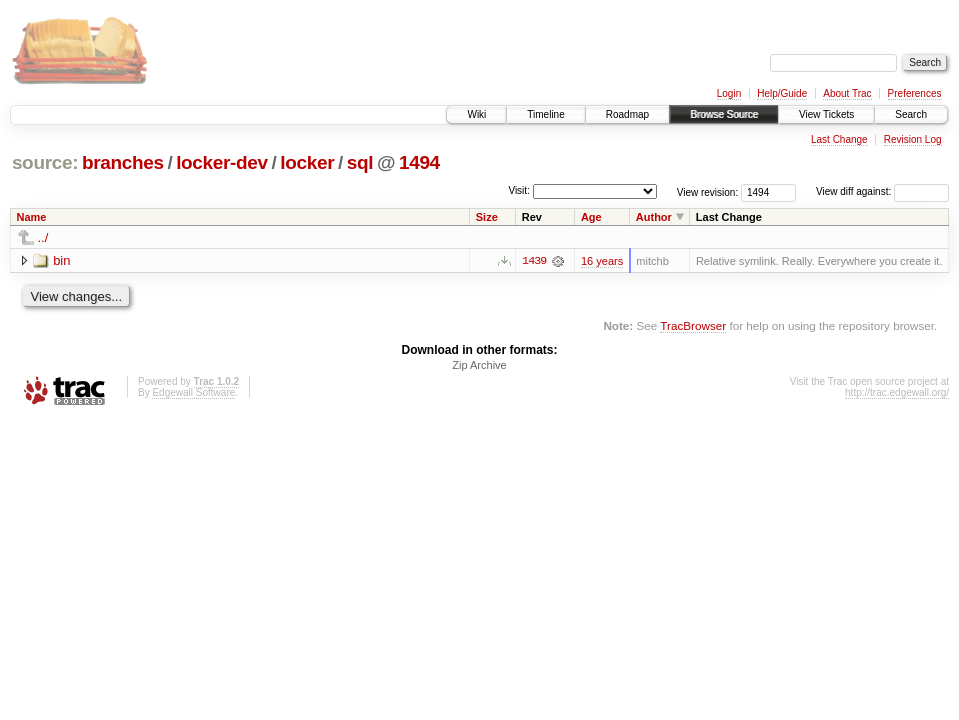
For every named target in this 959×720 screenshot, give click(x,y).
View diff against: (882, 191)
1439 (534, 261)
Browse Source (724, 114)
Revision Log (913, 139)
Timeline (545, 114)
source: (45, 162)
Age (591, 217)
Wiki (476, 114)
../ (43, 237)
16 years (602, 261)
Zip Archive (479, 366)
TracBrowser (693, 325)
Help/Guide (782, 93)
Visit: (519, 190)
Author (654, 217)
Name (32, 217)
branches (123, 162)
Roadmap (627, 114)
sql (360, 162)
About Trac (847, 93)
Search (911, 114)
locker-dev (222, 162)
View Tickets (826, 114)
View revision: (708, 191)
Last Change (839, 139)
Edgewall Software (193, 393)
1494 (419, 162)
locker (307, 162)
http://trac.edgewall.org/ (897, 393)
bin (61, 260)
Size (487, 217)
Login (729, 93)
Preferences (915, 93)
